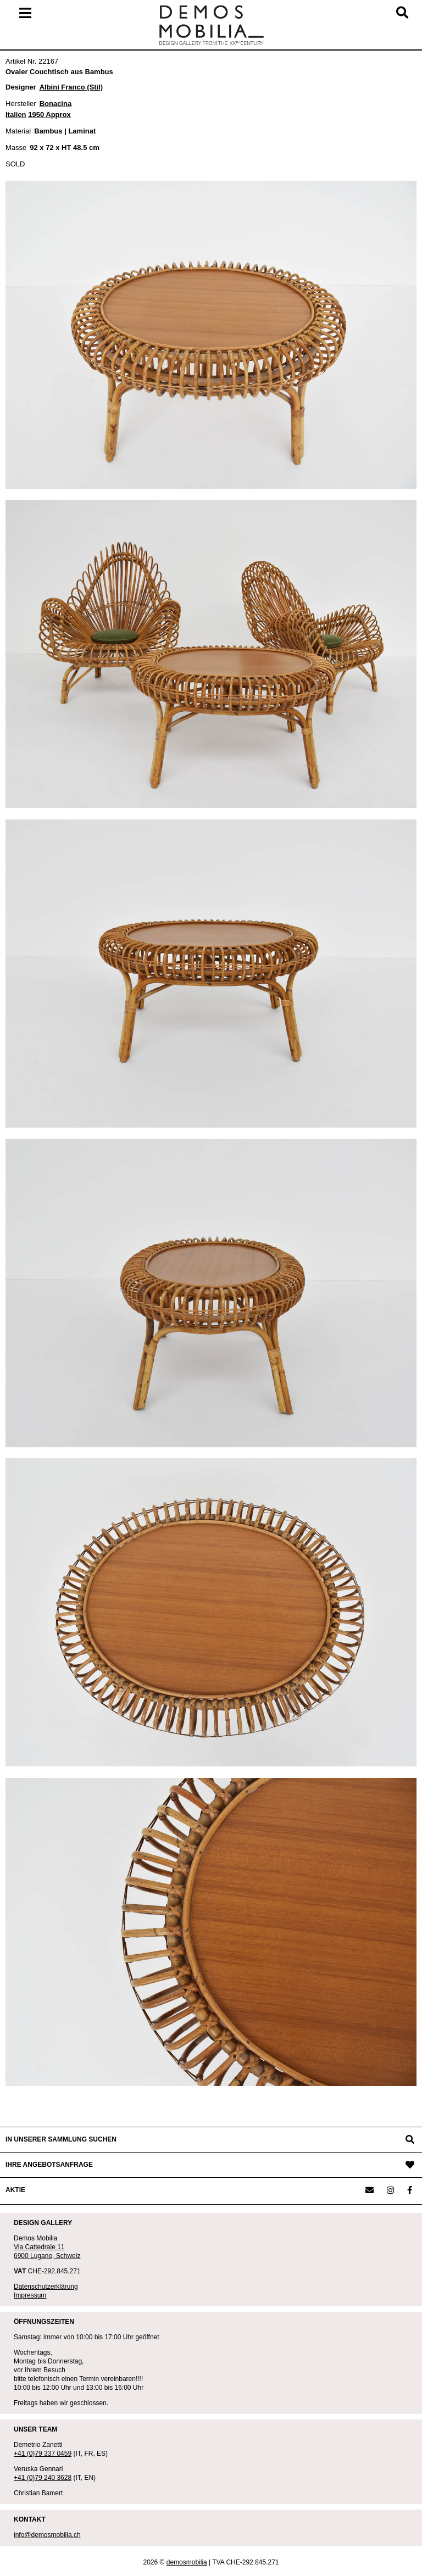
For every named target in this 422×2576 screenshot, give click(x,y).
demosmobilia (186, 2562)
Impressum (30, 2295)
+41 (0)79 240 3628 (42, 2478)
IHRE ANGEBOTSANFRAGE (49, 2164)
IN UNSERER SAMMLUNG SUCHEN (60, 2139)
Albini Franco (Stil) (71, 87)
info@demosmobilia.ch (47, 2535)
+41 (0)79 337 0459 (42, 2453)
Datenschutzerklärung (46, 2286)
